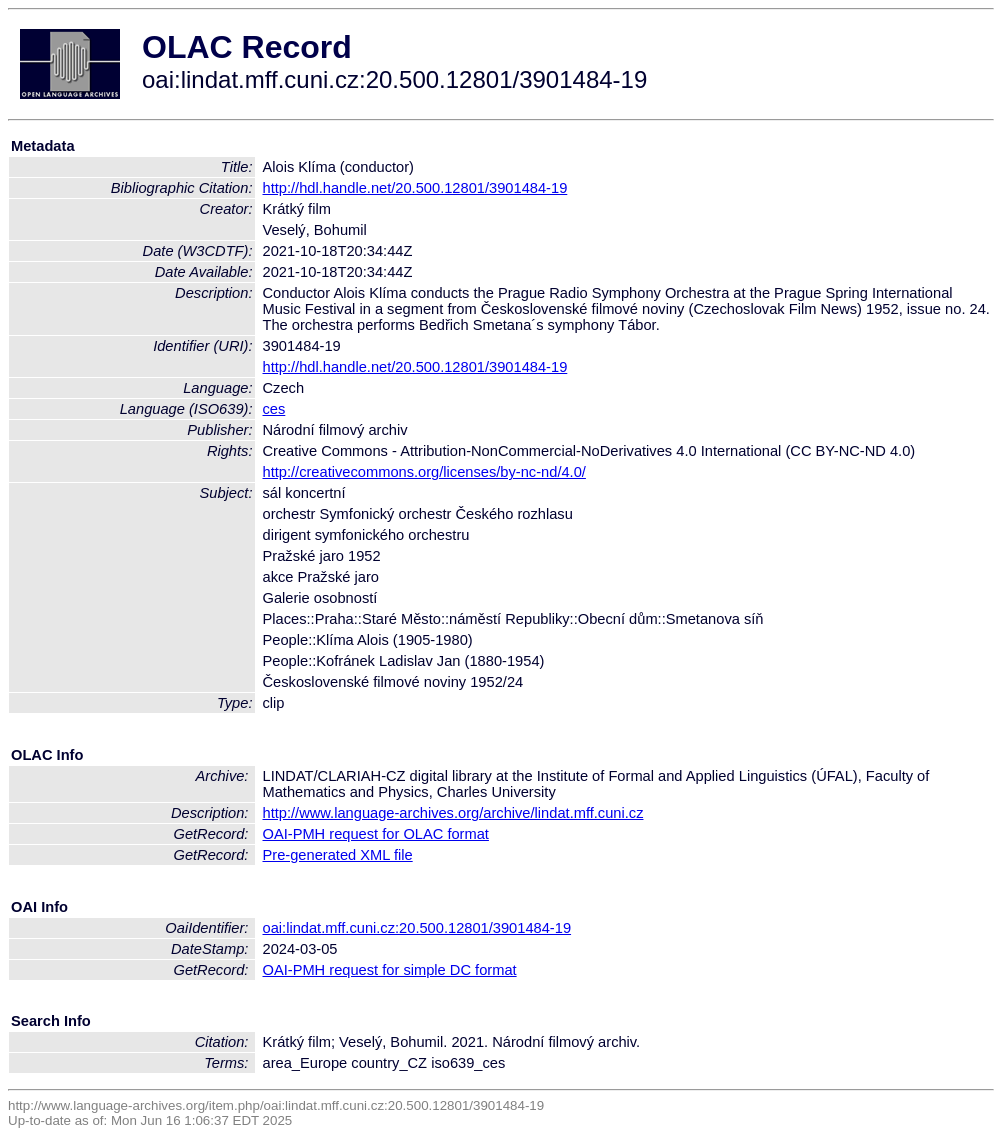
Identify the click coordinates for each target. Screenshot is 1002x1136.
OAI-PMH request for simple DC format (390, 970)
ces (274, 409)
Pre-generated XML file (338, 855)
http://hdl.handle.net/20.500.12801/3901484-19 (415, 188)
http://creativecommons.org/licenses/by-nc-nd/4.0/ (424, 472)
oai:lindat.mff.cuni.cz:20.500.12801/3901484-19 (417, 928)
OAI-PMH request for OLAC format (376, 834)
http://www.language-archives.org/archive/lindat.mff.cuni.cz (453, 813)
